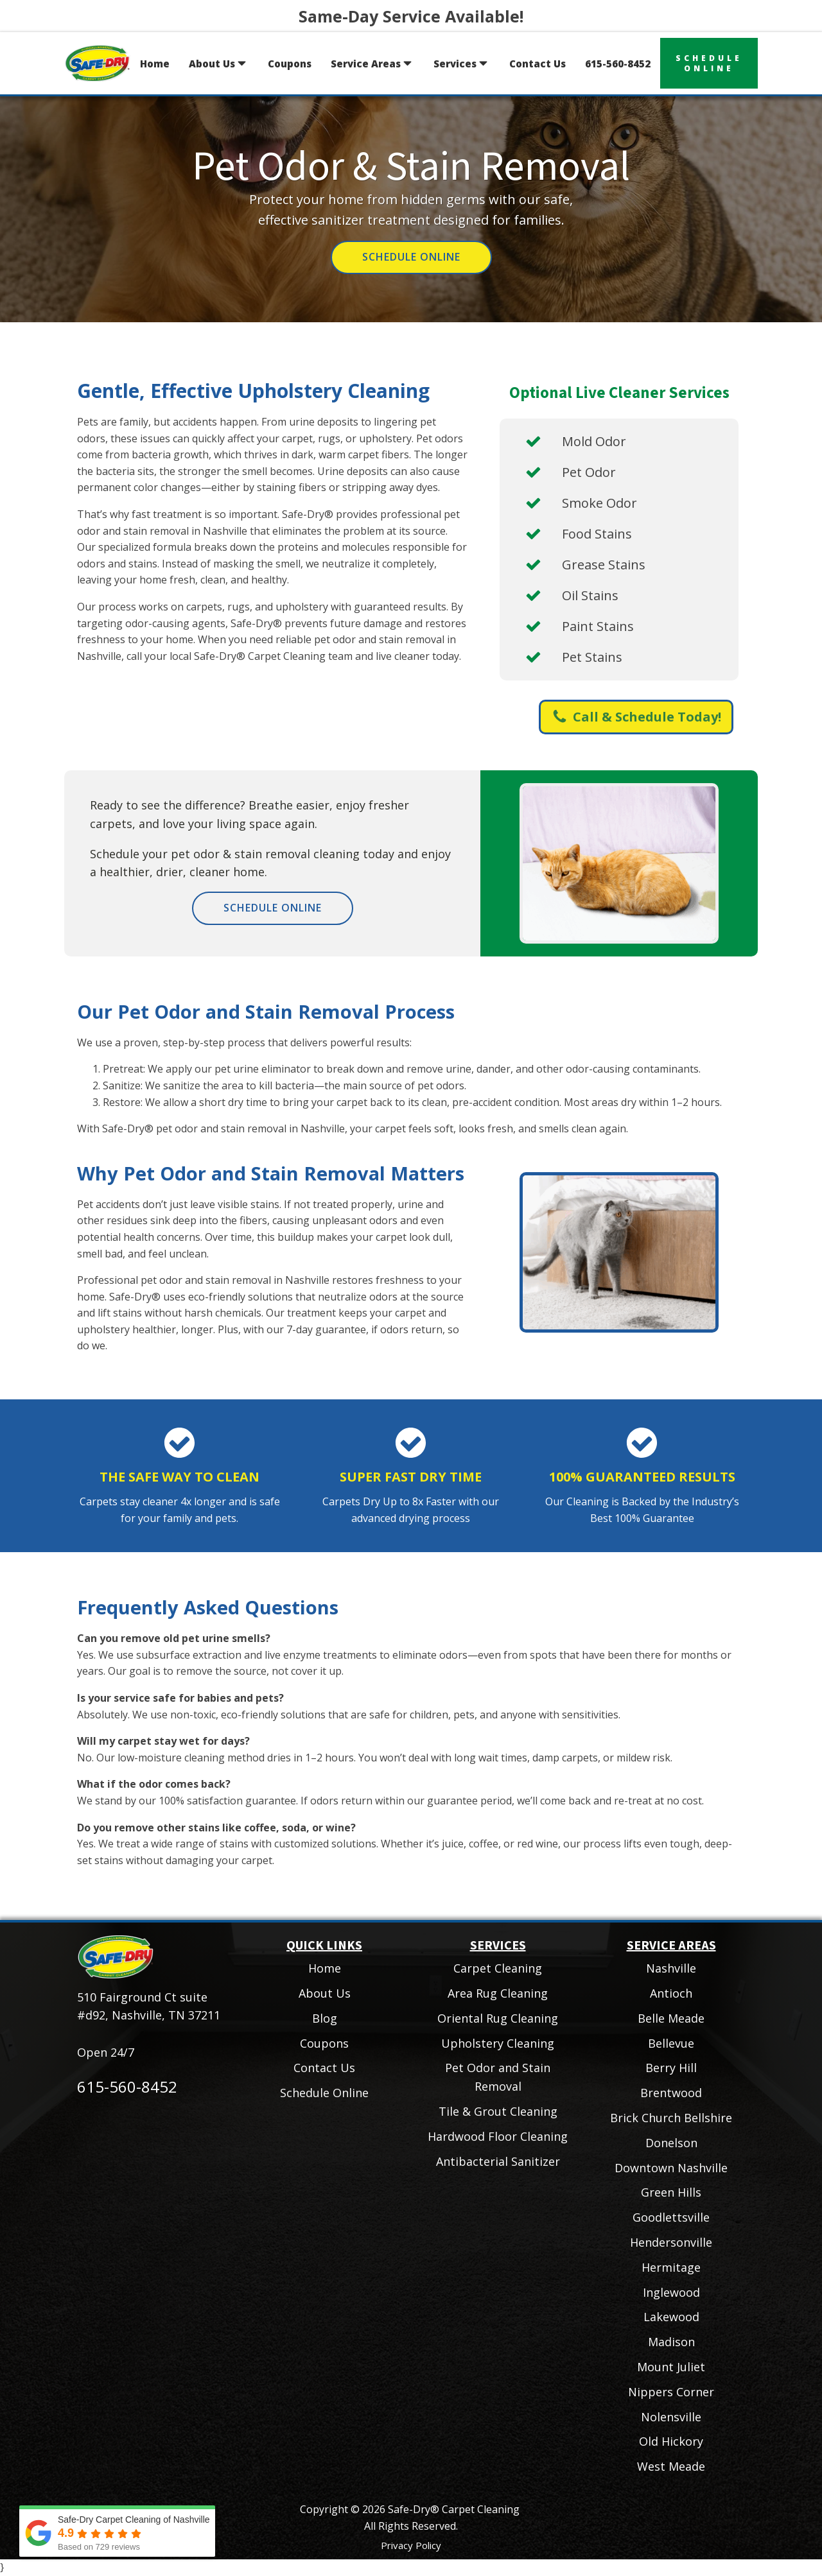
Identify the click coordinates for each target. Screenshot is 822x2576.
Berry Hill (671, 2067)
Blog (324, 2018)
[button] (636, 717)
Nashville (671, 1968)
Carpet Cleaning (497, 1968)
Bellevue (671, 2043)
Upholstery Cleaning (497, 2043)
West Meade (671, 2466)
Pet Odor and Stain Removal (497, 2077)
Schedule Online (411, 257)
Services (461, 63)
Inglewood (671, 2292)
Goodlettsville (671, 2217)
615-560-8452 (618, 63)
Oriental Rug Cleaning (497, 2018)
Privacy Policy (411, 2545)
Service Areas (372, 63)
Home (155, 63)
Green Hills (671, 2192)
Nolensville (671, 2417)
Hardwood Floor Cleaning (498, 2136)
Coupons (289, 63)
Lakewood (671, 2316)
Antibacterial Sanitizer (498, 2161)
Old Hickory (671, 2441)
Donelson (671, 2142)
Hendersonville (671, 2242)
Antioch (671, 1993)
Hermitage (671, 2267)
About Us (219, 63)
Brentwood (671, 2092)
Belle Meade (671, 2018)
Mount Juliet (671, 2366)
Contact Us (537, 63)
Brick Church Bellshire (671, 2117)
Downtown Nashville (671, 2167)
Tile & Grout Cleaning (498, 2111)
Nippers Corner (671, 2391)
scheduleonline (709, 63)
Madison (671, 2341)
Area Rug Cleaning (498, 1993)
